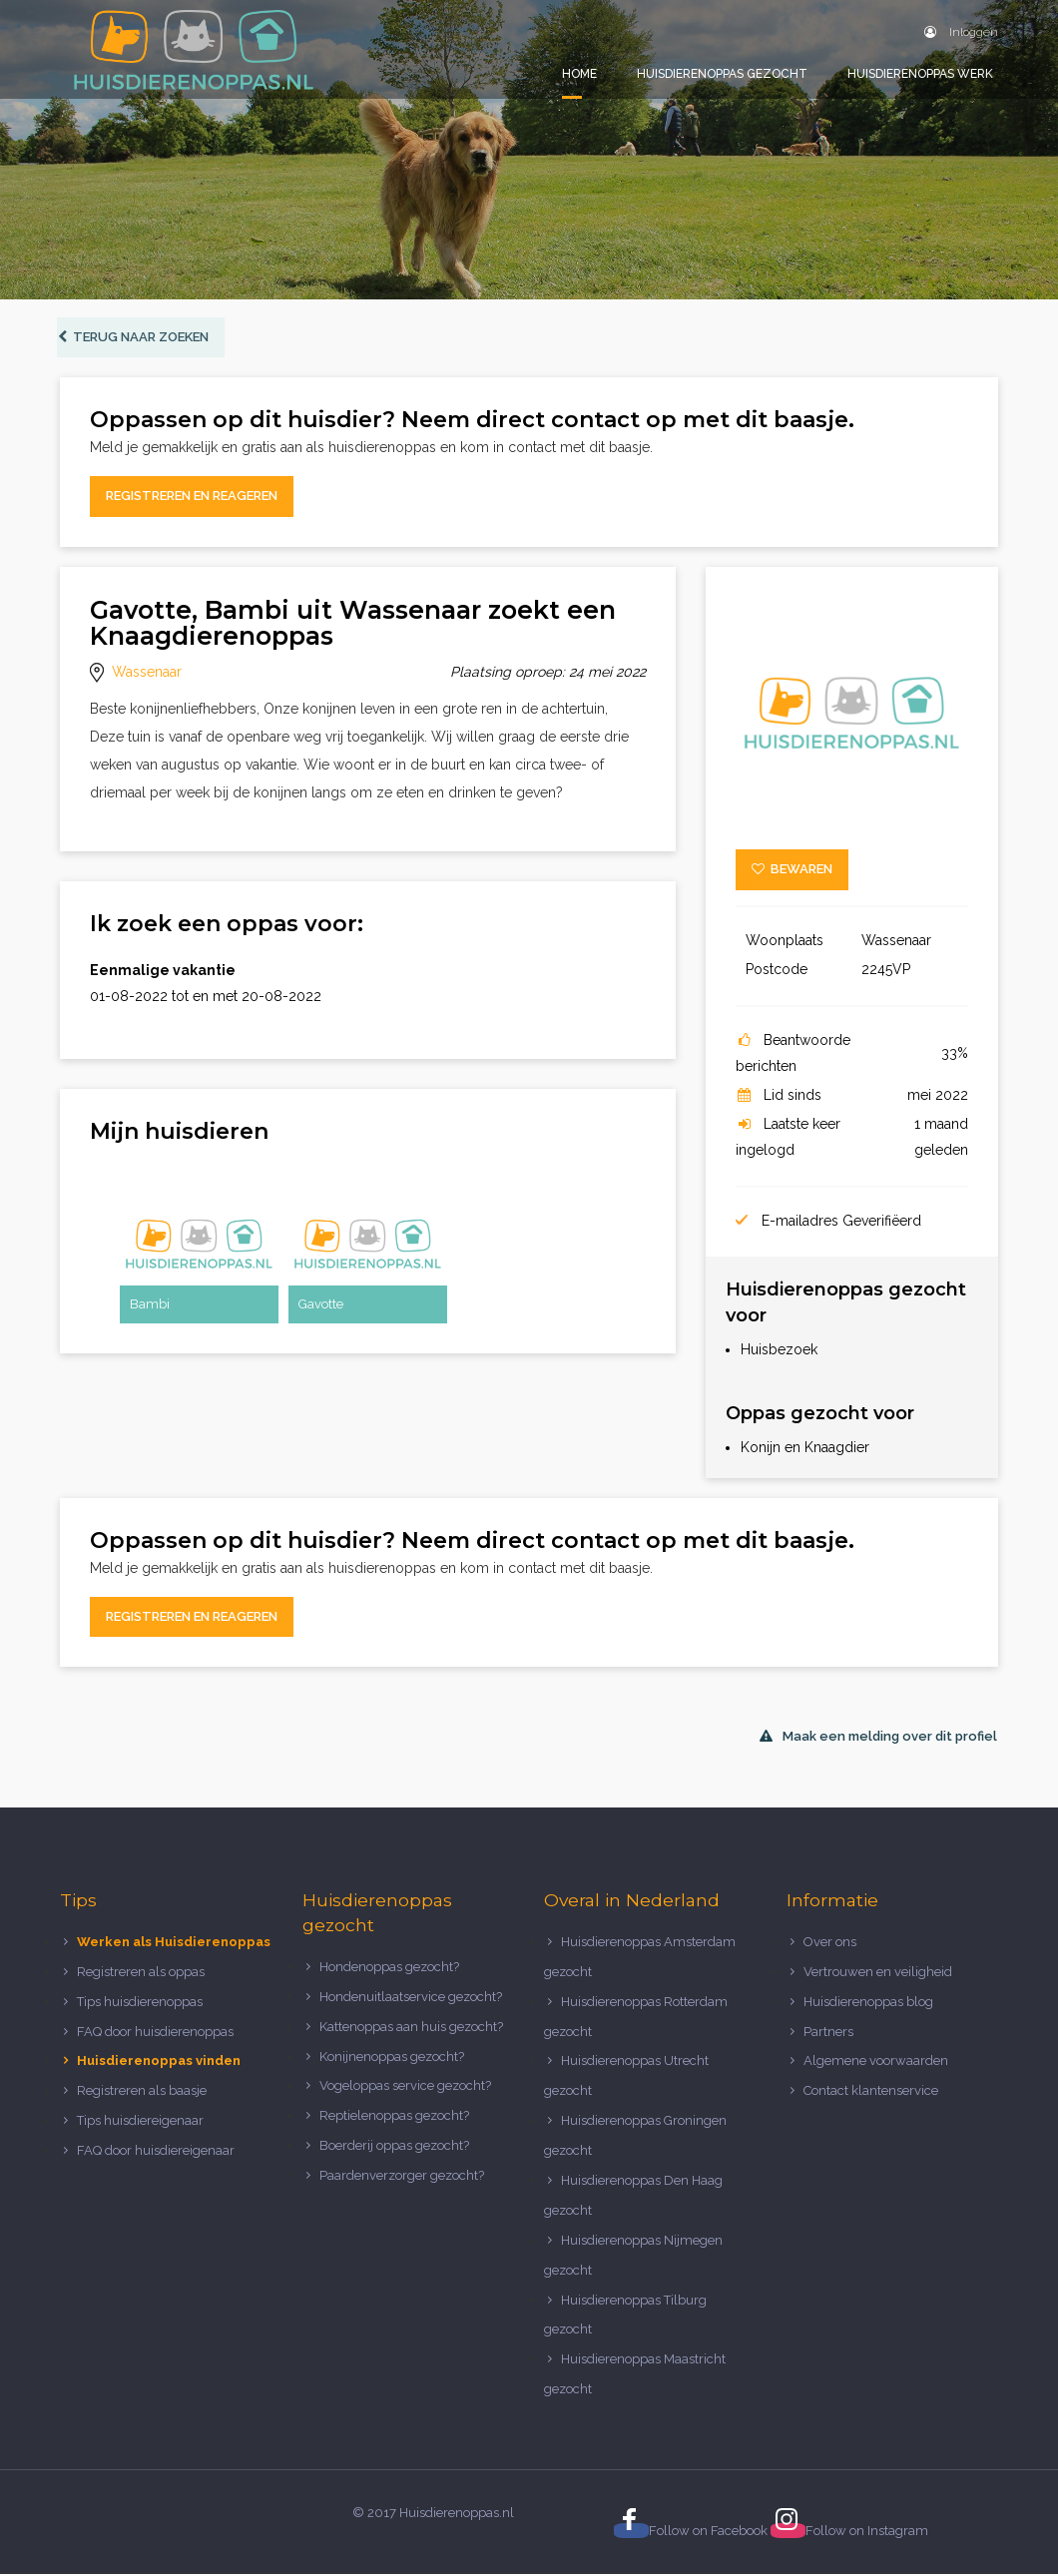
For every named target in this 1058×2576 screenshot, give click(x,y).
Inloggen (961, 32)
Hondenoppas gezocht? (389, 1968)
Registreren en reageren (191, 498)
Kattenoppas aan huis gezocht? (411, 2028)
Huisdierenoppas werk (920, 74)
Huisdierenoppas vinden (159, 2063)
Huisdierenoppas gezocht (722, 74)
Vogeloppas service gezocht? (405, 2088)
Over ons (829, 1943)
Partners (828, 2033)
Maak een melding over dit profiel (878, 1739)
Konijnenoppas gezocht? (391, 2058)
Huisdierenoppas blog (868, 2003)
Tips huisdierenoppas (140, 2003)
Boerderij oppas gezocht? (394, 2147)
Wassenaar (147, 674)
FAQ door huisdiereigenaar (156, 2152)
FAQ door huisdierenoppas (157, 2033)
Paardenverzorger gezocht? (401, 2177)
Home (579, 74)
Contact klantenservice (870, 2093)
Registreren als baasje (142, 2093)
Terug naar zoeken (136, 338)
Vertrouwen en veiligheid (877, 1973)
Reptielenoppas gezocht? (394, 2118)
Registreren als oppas (141, 1973)
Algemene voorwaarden (875, 2063)
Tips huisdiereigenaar (140, 2122)
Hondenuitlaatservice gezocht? (410, 1998)
